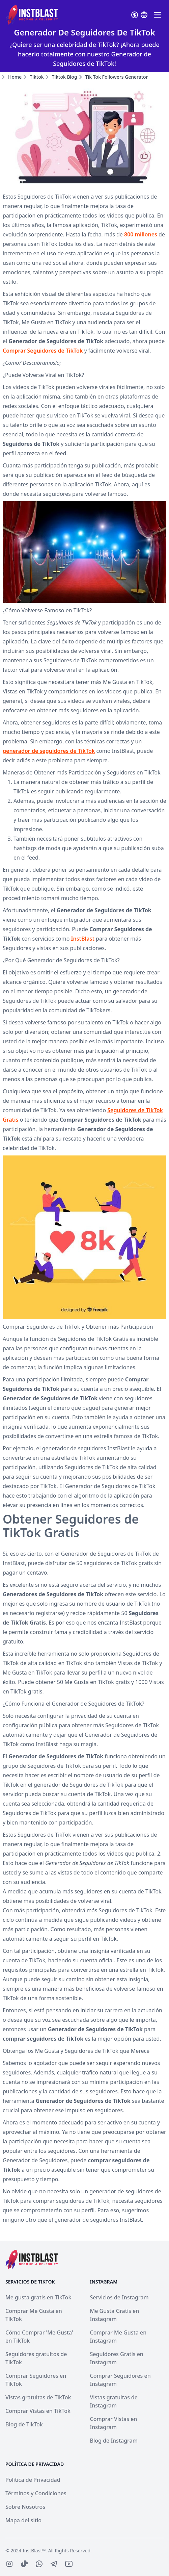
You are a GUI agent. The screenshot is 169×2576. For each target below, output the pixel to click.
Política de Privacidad (32, 2479)
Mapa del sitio (23, 2520)
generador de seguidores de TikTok (49, 751)
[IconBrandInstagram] (9, 2564)
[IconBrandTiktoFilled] (24, 2564)
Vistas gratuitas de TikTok (38, 2397)
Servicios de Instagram (119, 2297)
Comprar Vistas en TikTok (38, 2411)
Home (15, 77)
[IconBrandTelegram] (54, 2564)
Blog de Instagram (114, 2440)
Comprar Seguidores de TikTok (43, 350)
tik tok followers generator (116, 77)
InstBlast (82, 938)
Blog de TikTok (24, 2424)
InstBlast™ (34, 2550)
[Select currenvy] (135, 15)
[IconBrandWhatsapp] (39, 2564)
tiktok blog (64, 77)
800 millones (140, 234)
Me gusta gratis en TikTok (38, 2297)
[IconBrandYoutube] (69, 2564)
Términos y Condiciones (35, 2493)
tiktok (37, 77)
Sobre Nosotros (25, 2506)
